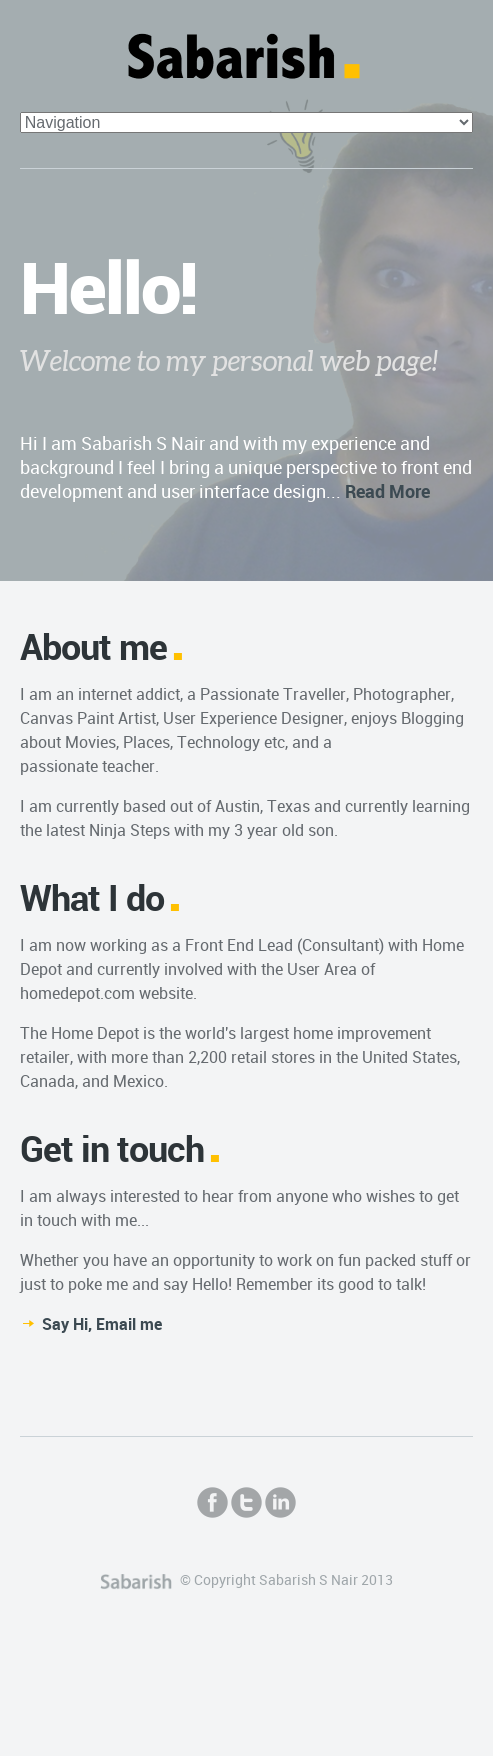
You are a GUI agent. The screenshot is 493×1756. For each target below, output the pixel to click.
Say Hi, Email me (102, 1324)
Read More (387, 491)
